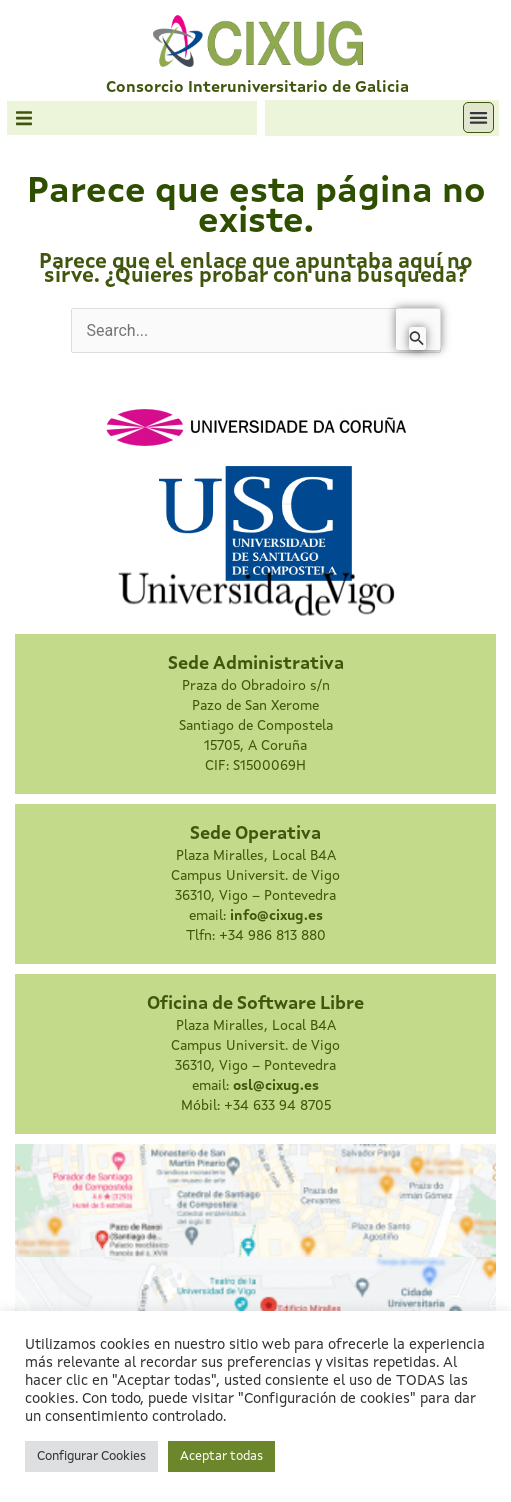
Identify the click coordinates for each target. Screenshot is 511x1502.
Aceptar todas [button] (221, 1456)
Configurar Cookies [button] (91, 1456)
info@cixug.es (276, 916)
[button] (24, 118)
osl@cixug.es (276, 1086)
